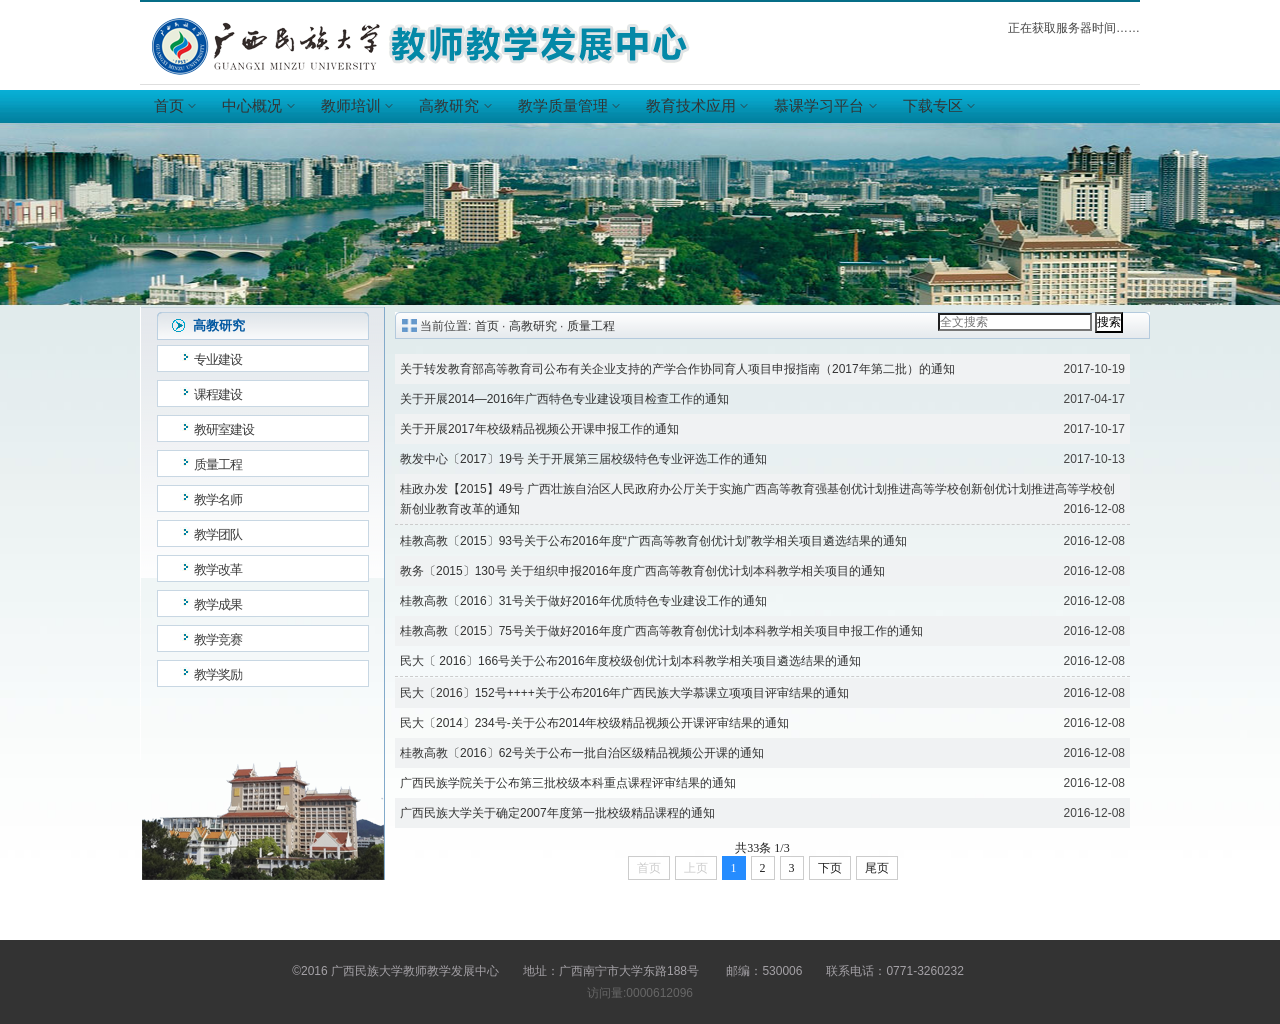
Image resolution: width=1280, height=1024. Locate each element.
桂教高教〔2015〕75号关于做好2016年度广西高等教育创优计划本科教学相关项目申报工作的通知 (661, 631)
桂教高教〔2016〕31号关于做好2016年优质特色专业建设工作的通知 (583, 601)
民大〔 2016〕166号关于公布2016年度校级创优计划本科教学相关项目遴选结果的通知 (630, 661)
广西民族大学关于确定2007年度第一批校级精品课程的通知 (557, 813)
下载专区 (938, 106)
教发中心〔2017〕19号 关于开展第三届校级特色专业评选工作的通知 (583, 459)
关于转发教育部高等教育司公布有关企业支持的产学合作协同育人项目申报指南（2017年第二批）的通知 (677, 369)
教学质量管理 (568, 106)
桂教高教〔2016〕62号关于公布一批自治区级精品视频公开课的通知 (582, 753)
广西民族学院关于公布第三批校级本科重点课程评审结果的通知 (568, 783)
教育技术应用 (696, 106)
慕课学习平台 (824, 106)
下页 (830, 868)
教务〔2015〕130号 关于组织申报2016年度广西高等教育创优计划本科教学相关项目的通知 (642, 571)
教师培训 (356, 106)
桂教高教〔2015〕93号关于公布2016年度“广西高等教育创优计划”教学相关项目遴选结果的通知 (653, 541)
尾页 (877, 868)
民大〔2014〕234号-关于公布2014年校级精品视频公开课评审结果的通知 (594, 723)
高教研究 (454, 106)
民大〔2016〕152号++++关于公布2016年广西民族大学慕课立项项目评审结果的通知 (624, 693)
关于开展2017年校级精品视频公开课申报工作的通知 (539, 429)
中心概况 (257, 106)
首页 (174, 106)
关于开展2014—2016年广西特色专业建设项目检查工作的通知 (564, 399)
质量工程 (591, 326)
